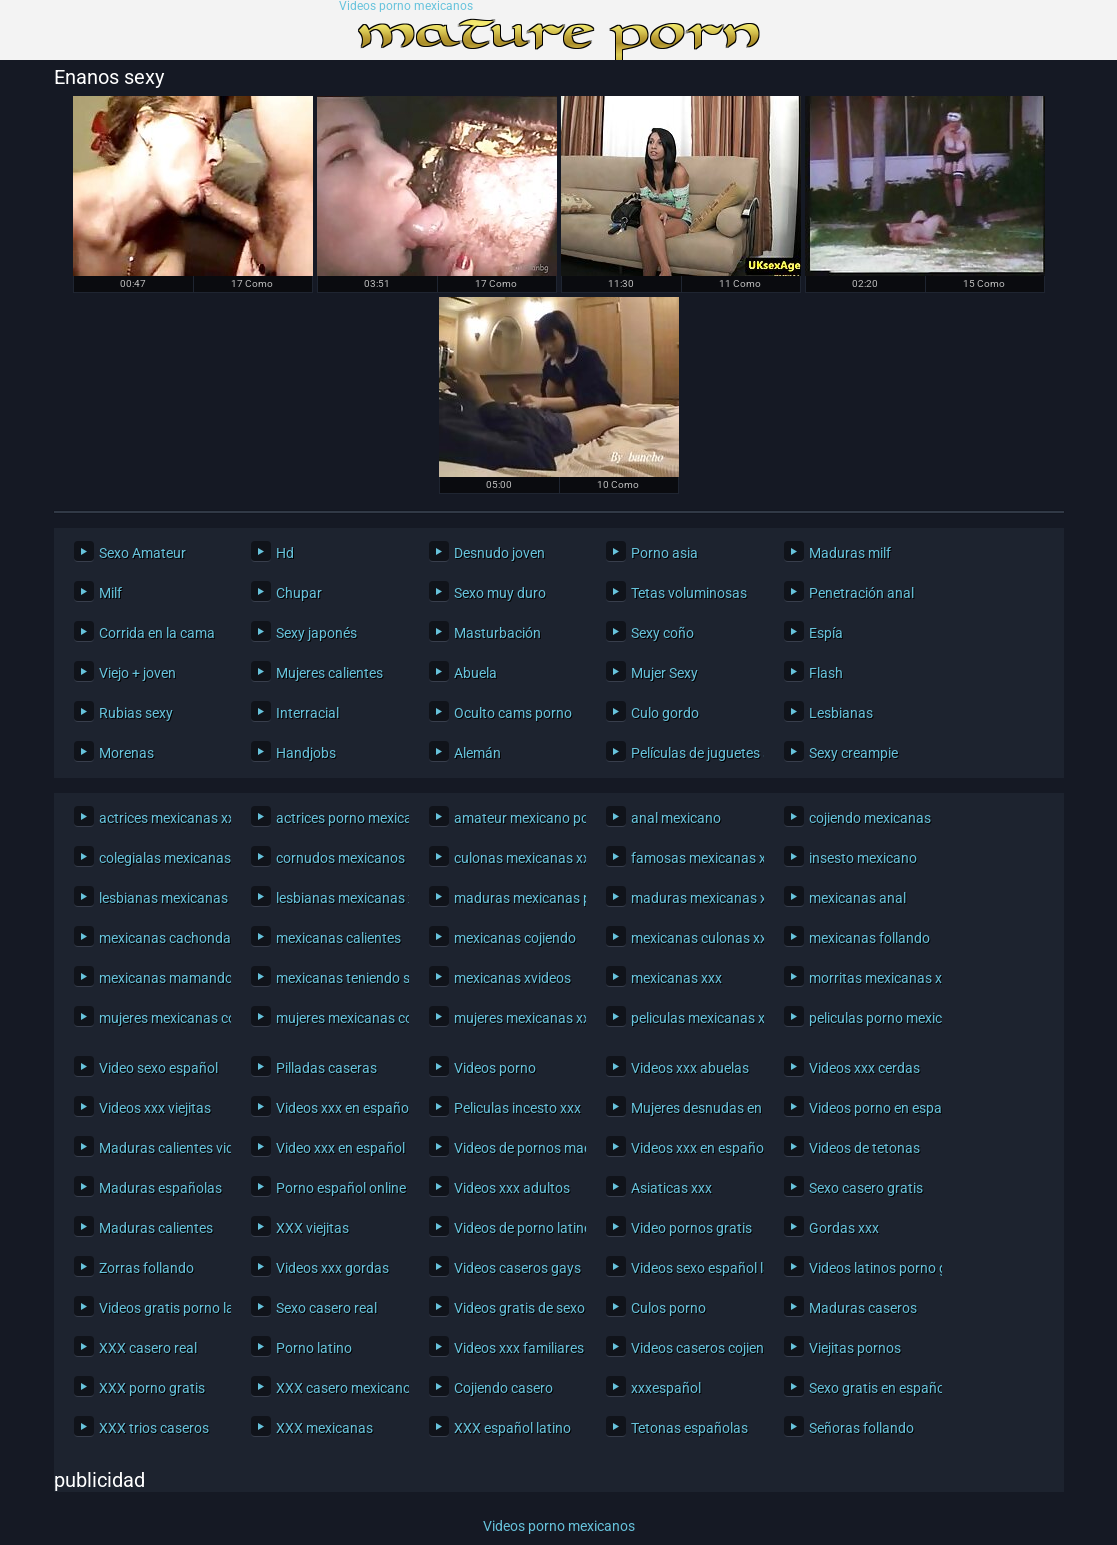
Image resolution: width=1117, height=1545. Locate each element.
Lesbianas (841, 713)
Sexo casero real (326, 1308)
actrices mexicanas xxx (160, 818)
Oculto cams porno (513, 713)
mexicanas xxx (676, 978)
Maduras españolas (160, 1188)
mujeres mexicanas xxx (515, 1018)
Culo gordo (665, 713)
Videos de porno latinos (515, 1228)
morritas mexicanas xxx (870, 978)
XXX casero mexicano (337, 1388)
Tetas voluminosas (689, 593)
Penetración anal (861, 593)
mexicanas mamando (160, 978)
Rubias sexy (136, 713)
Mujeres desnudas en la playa (692, 1108)
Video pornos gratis (691, 1228)
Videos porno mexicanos (406, 6)
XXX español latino (512, 1428)
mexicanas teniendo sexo (337, 978)
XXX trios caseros (154, 1428)
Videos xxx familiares (515, 1348)
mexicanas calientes (337, 938)
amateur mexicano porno (515, 818)
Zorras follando (146, 1268)
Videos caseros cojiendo (692, 1348)
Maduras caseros (863, 1308)
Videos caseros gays (515, 1268)
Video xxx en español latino (337, 1148)
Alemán (477, 753)
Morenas (126, 753)
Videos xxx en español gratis (337, 1108)
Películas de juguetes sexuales (692, 753)
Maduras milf (850, 553)
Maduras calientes (156, 1228)
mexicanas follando (869, 938)
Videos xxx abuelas (690, 1068)
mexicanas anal (857, 898)
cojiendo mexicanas (870, 818)
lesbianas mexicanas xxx (337, 898)
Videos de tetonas (864, 1148)
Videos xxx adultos (512, 1188)
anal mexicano (676, 818)
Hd (285, 553)
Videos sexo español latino (692, 1268)
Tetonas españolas (689, 1428)
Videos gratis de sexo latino (515, 1308)
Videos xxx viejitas (155, 1108)
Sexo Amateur (142, 553)
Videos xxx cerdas (864, 1068)
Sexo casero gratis (866, 1188)
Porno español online (337, 1188)
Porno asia (664, 553)
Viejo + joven (137, 673)
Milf (110, 593)
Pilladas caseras (326, 1068)
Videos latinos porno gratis (870, 1268)
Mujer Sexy (664, 673)
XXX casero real (148, 1348)
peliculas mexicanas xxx (692, 1018)
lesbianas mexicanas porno (160, 898)
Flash (826, 673)
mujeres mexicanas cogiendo (160, 1018)
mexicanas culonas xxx (692, 938)
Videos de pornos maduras (515, 1148)
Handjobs (306, 753)
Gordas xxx (844, 1228)
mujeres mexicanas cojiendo (337, 1018)
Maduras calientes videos (160, 1148)
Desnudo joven (499, 553)
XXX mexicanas (324, 1428)
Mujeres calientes (329, 673)
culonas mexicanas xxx (515, 858)
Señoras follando (861, 1428)
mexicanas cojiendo (515, 938)
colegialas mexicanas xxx (160, 858)
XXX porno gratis (152, 1388)
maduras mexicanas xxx (692, 898)
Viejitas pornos (855, 1348)
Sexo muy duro (500, 593)
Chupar (299, 593)
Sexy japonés (316, 633)
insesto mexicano (863, 858)
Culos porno (668, 1308)
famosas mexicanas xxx (692, 858)
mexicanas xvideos (512, 978)
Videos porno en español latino (870, 1108)
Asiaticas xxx (671, 1188)
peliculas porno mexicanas (870, 1018)
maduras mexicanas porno (515, 898)
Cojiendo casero (503, 1388)
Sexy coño (662, 633)
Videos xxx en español (692, 1148)
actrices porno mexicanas (337, 818)
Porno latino (314, 1348)
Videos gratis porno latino (160, 1308)
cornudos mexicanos (337, 858)
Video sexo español (158, 1068)
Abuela (475, 673)
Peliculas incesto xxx (515, 1108)
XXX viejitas (312, 1228)
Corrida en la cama (157, 633)
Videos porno (495, 1068)
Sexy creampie (853, 753)
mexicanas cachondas (160, 938)
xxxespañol (666, 1388)
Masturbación (497, 633)
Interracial (307, 713)
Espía (826, 633)
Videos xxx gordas (332, 1268)
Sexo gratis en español (870, 1388)
